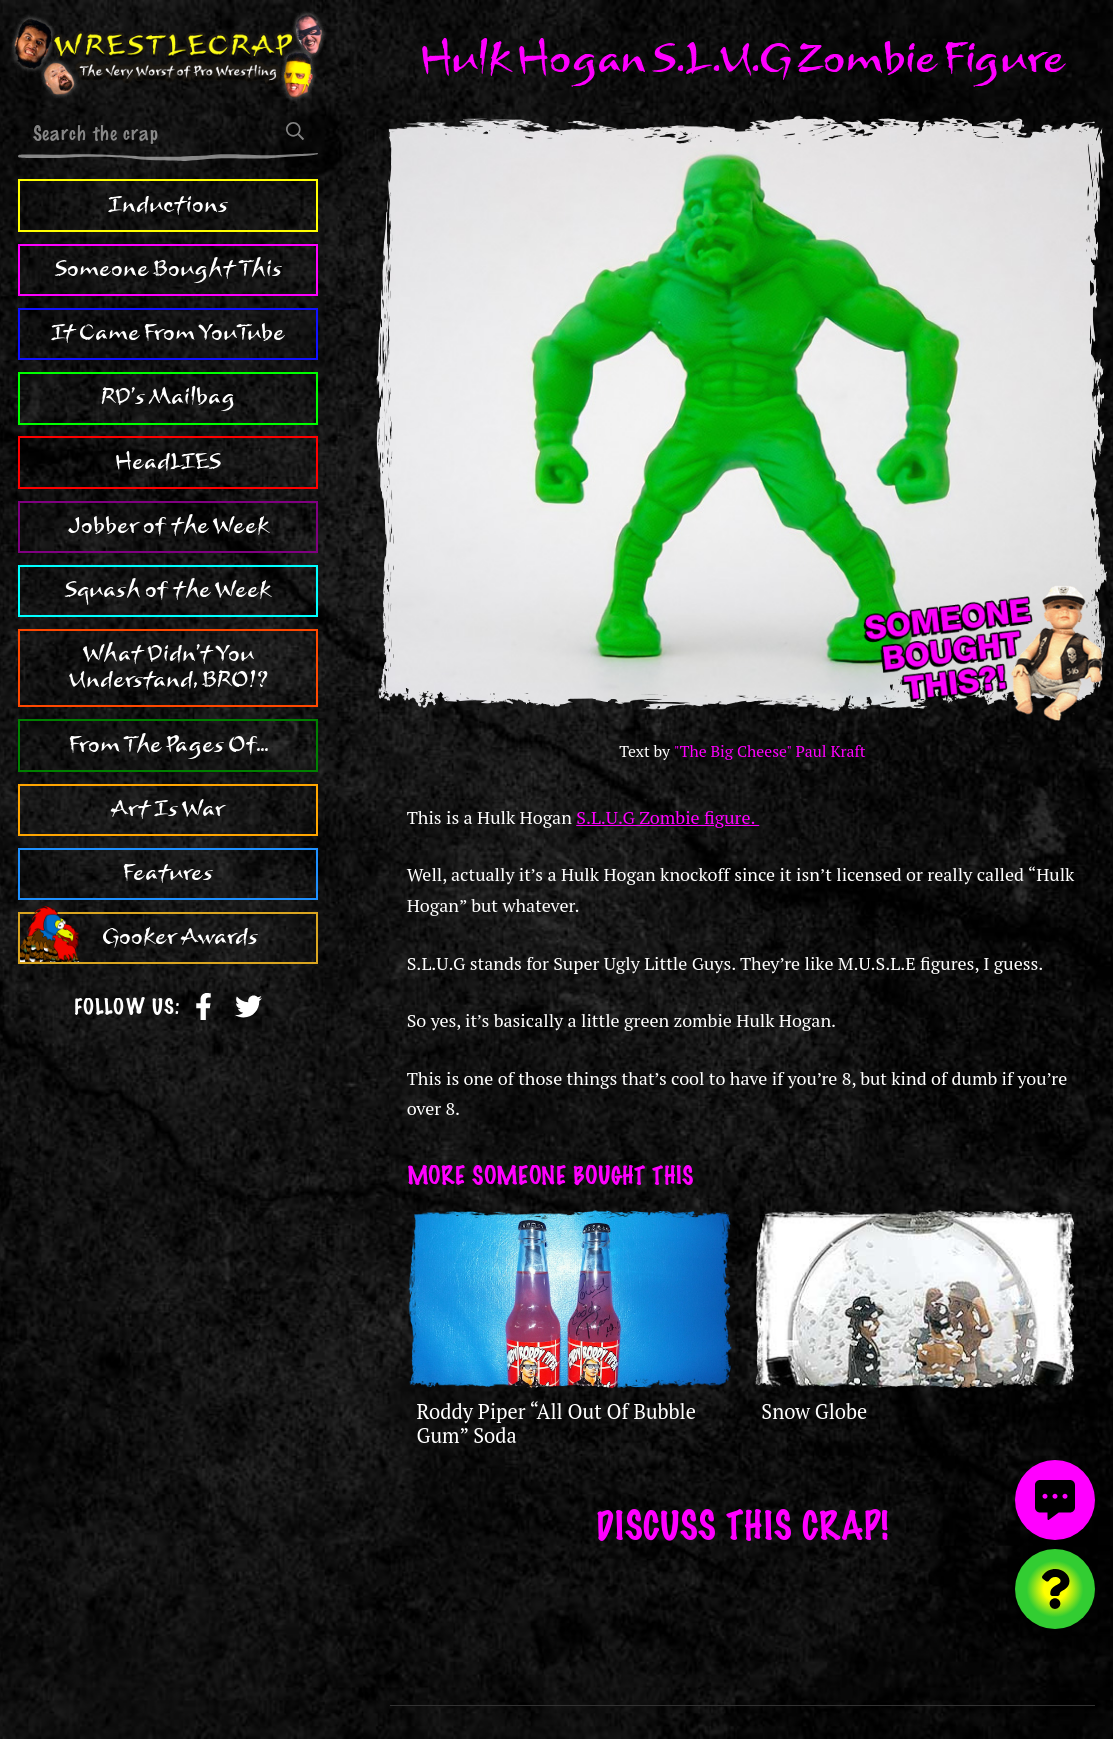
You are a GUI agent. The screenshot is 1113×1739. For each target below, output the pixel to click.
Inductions (168, 205)
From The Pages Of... (168, 745)
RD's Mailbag (168, 397)
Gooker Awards (180, 937)
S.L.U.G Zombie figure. (667, 817)
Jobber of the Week (168, 526)
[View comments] (1055, 1500)
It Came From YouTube (168, 333)
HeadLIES (168, 462)
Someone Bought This (168, 269)
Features (168, 873)
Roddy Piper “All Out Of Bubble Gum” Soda (556, 1423)
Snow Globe (814, 1411)
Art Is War (168, 809)
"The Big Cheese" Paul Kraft (770, 751)
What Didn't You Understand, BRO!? (168, 667)
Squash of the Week (168, 590)
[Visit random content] (1055, 1589)
